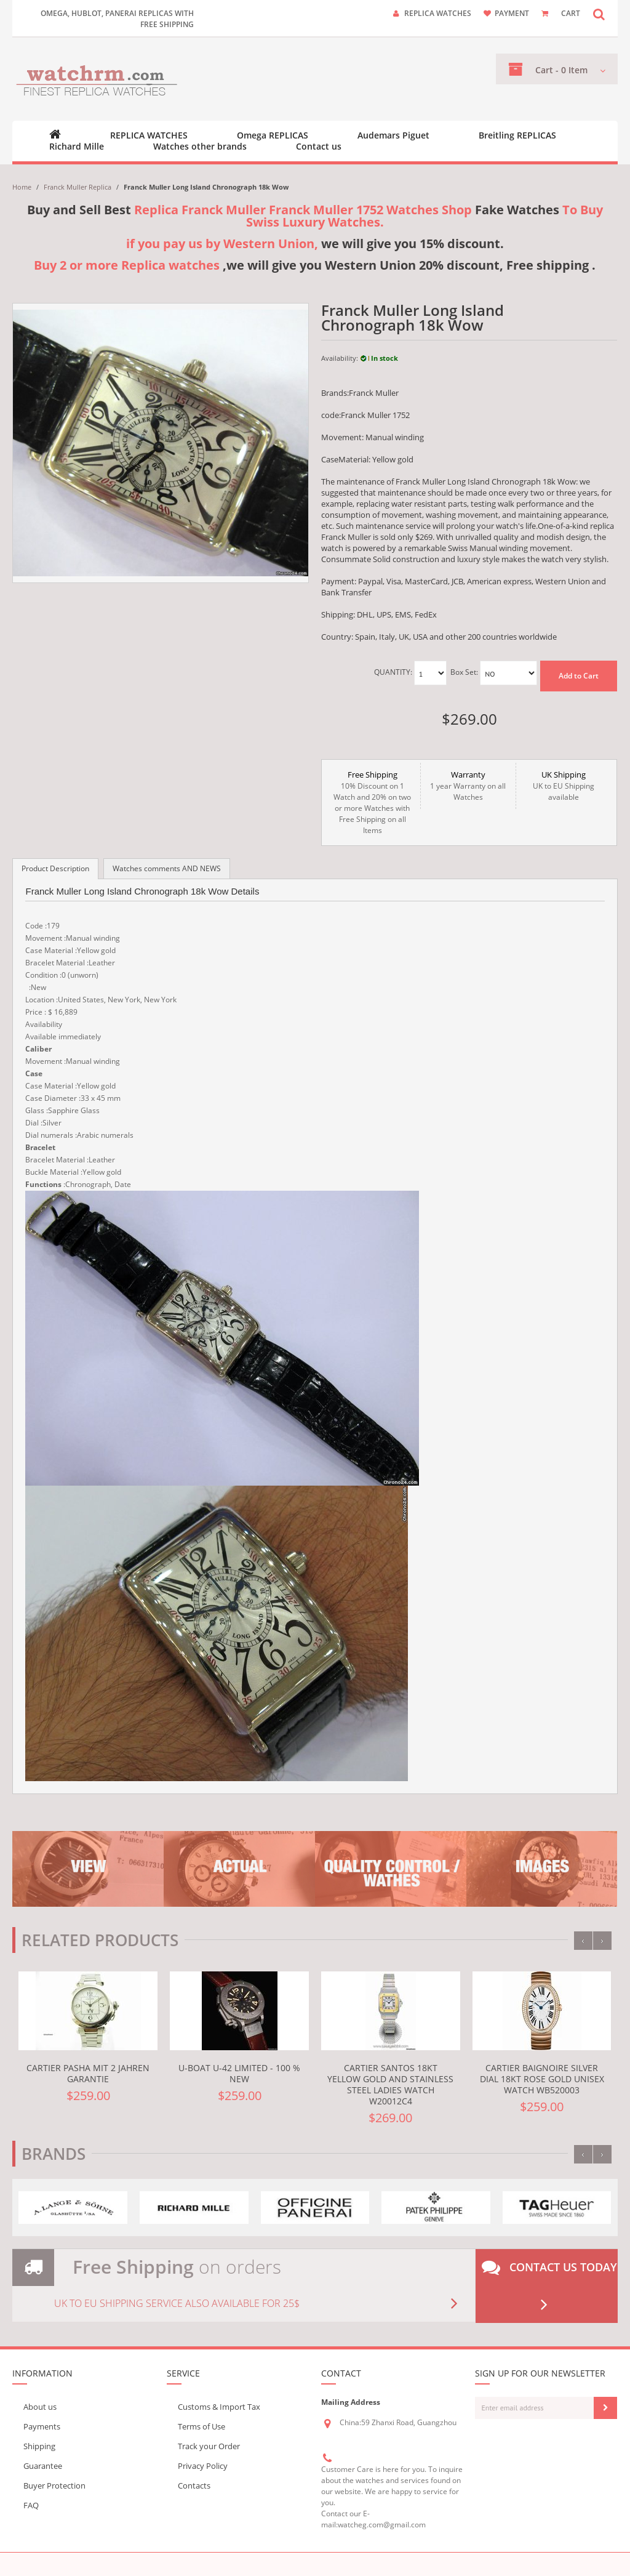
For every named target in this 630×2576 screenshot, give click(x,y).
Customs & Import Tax (219, 2406)
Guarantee (42, 2465)
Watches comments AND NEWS (167, 868)
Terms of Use (201, 2426)
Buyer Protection (54, 2485)
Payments (41, 2426)
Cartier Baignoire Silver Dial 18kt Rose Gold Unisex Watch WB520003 (542, 2079)
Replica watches (437, 13)
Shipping (39, 2446)
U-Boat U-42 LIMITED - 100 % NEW (239, 2073)
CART (570, 13)
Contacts (194, 2485)
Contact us (318, 146)
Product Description (55, 868)
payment (512, 13)
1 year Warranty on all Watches (468, 785)
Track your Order (209, 2446)
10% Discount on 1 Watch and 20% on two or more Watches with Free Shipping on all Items (372, 802)
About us (40, 2406)
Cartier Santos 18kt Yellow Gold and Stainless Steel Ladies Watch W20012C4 (390, 2084)
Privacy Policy (203, 2465)
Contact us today (549, 2286)
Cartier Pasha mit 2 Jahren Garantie (88, 2073)
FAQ (31, 2505)
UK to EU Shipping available (563, 785)
